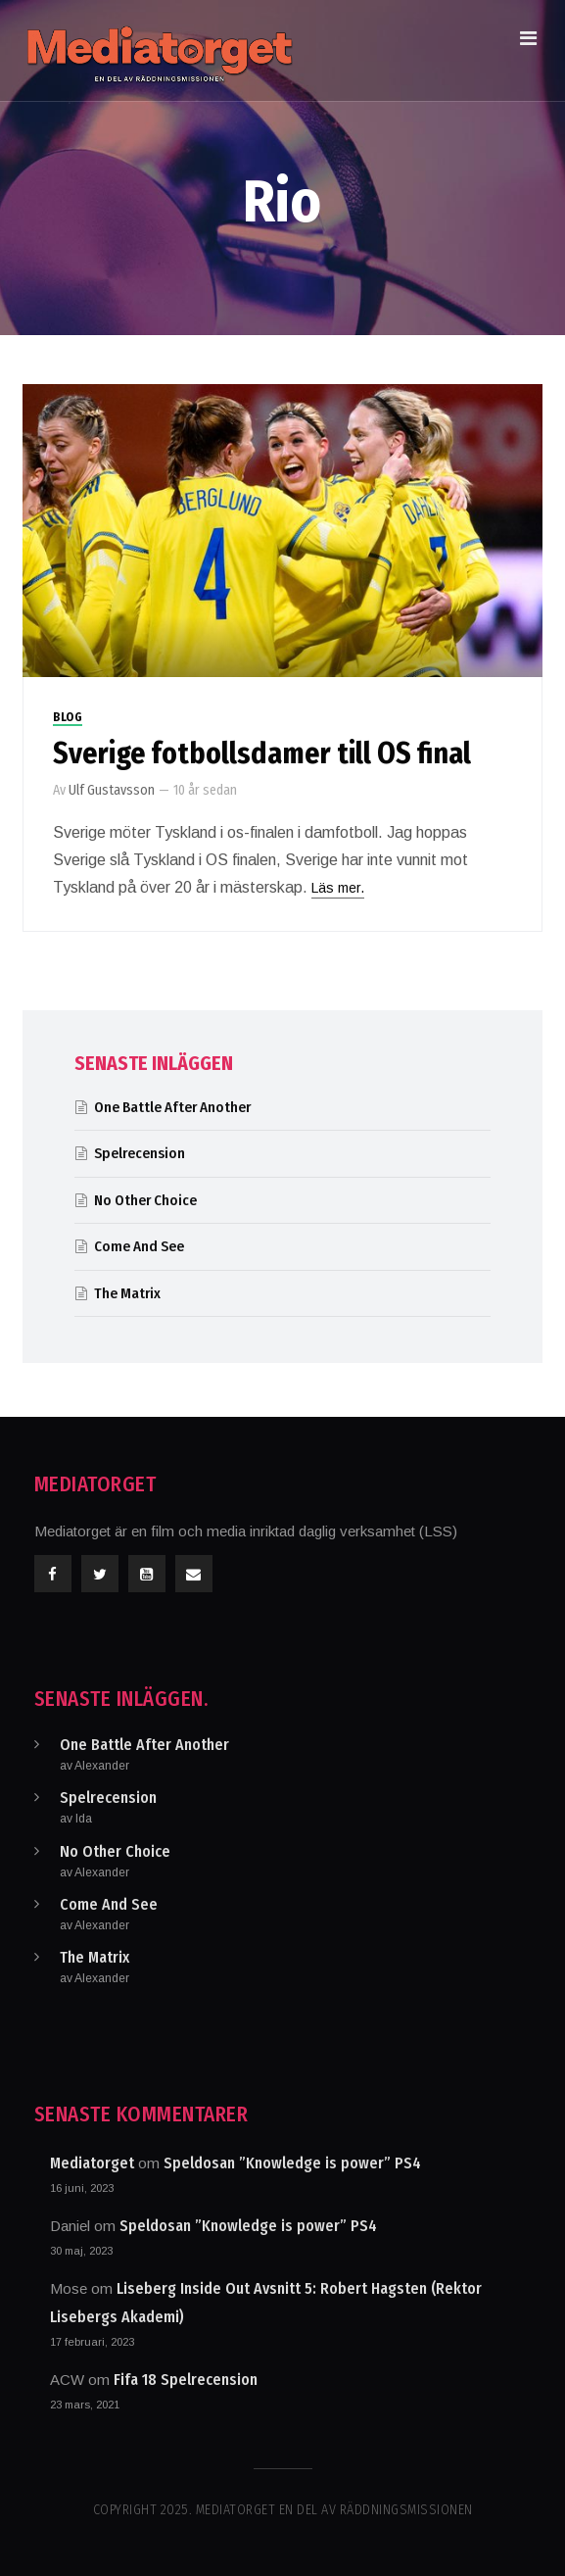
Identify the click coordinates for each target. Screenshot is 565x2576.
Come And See (139, 1246)
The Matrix (127, 1293)
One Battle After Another (172, 1107)
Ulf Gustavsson (112, 790)
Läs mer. (337, 888)
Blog (67, 717)
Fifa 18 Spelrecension (186, 2379)
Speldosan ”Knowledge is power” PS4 (292, 2163)
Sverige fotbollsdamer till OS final (262, 753)
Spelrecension (139, 1153)
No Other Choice (145, 1200)
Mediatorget (92, 2163)
